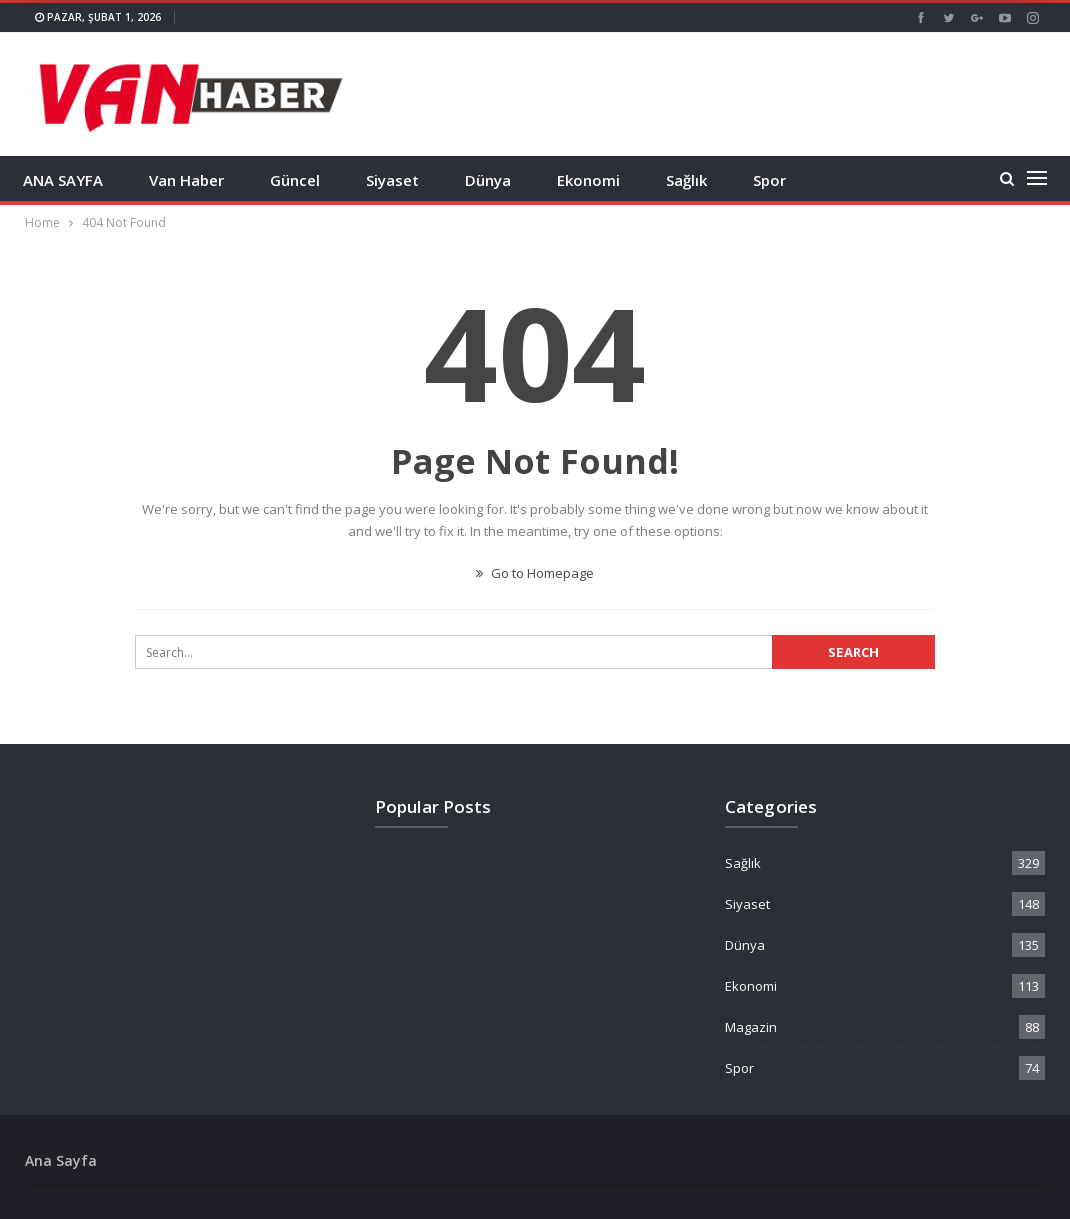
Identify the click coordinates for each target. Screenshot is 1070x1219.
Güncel (295, 180)
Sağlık (686, 180)
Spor (769, 180)
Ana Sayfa (61, 1160)
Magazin (751, 1027)
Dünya (488, 180)
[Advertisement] (811, 92)
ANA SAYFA (63, 180)
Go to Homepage (535, 573)
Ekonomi (588, 180)
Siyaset (392, 180)
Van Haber (186, 180)
